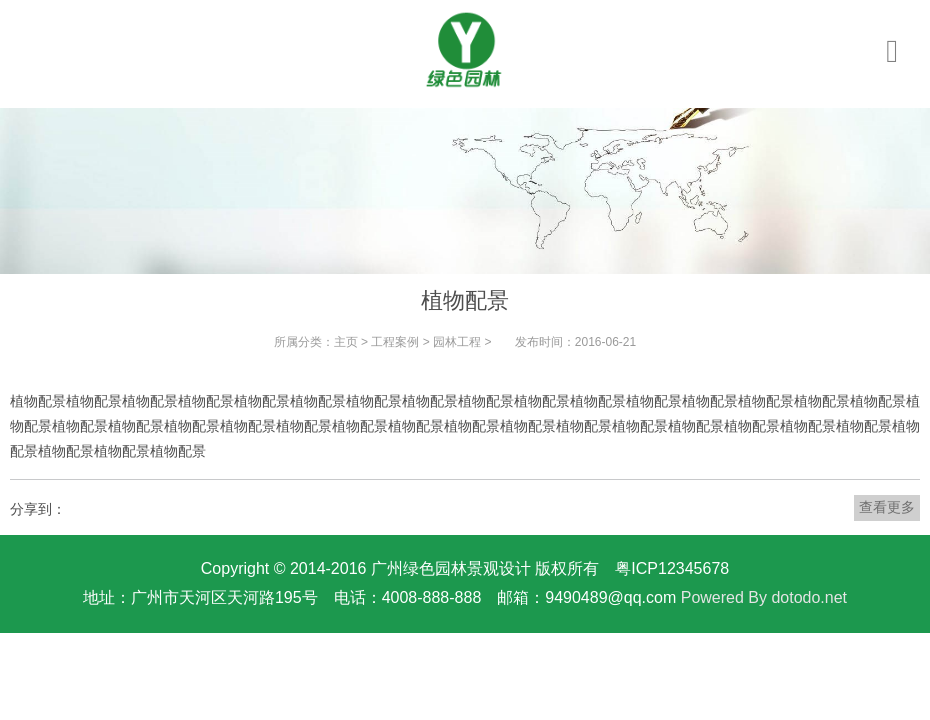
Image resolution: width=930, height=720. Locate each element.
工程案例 (395, 342)
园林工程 (457, 342)
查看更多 (887, 507)
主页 (346, 342)
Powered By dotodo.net (764, 597)
